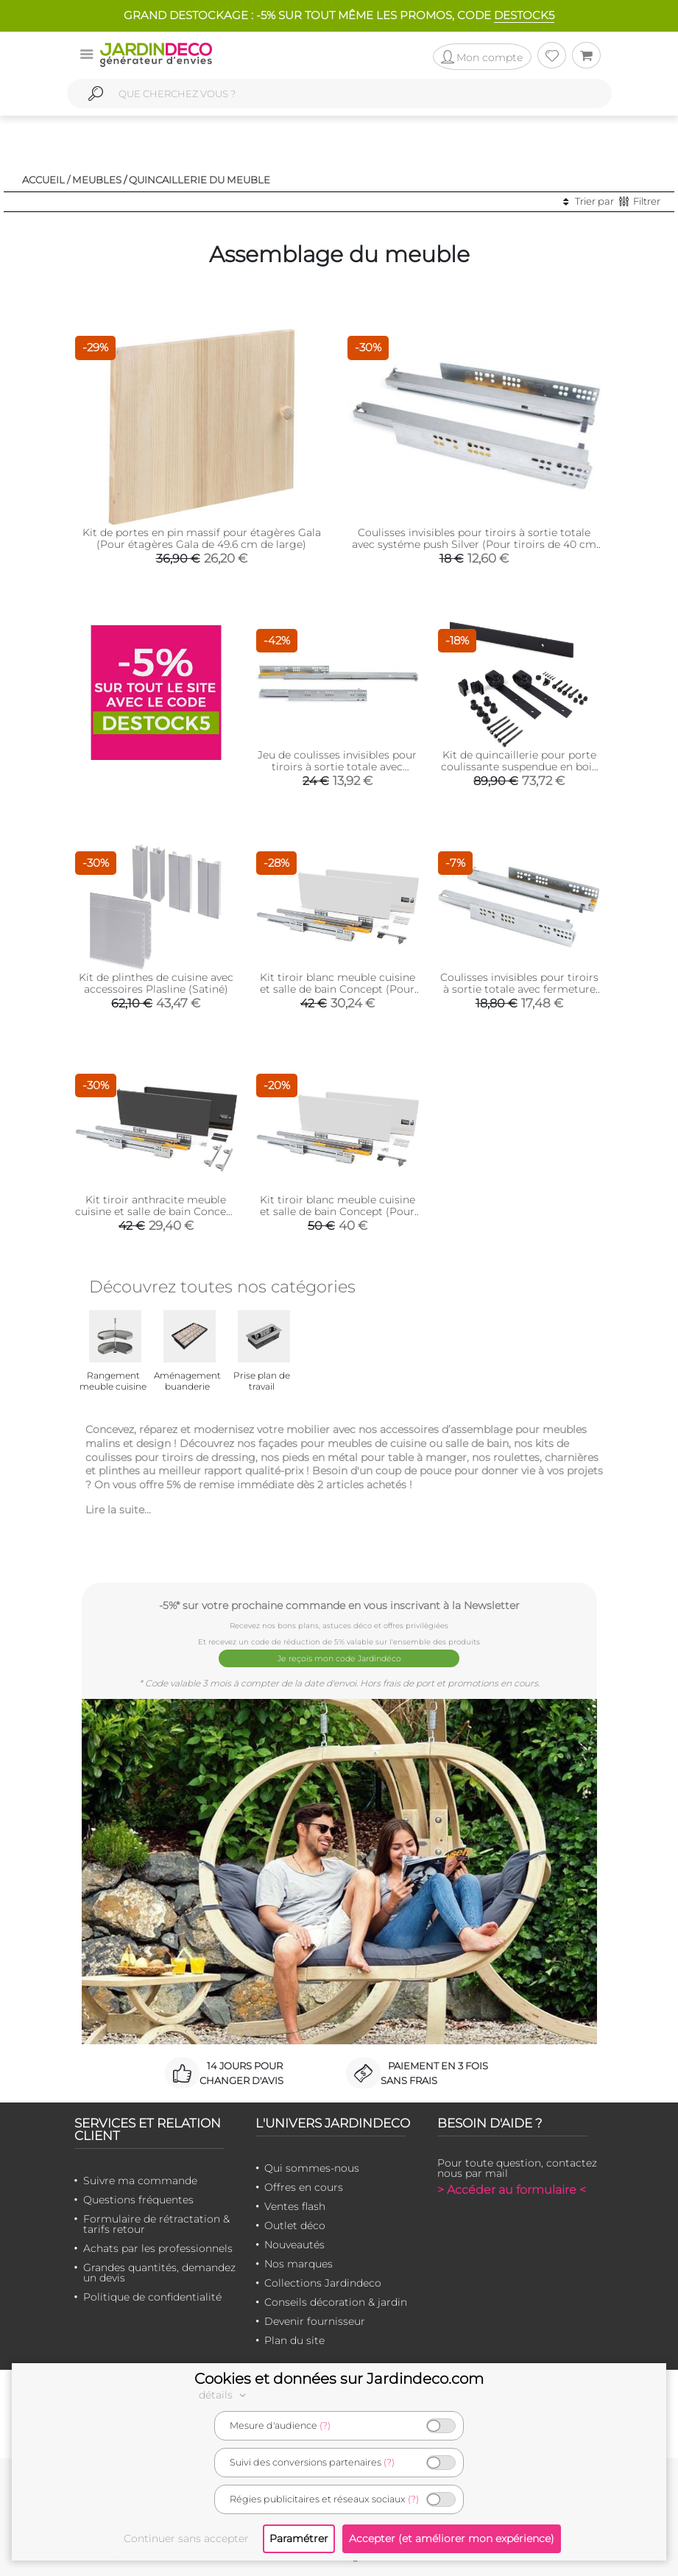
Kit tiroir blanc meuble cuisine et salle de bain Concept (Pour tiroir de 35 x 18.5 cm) (337, 989)
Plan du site (294, 2337)
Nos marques (298, 2260)
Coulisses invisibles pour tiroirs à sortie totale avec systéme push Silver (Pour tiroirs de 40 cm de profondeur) (474, 544)
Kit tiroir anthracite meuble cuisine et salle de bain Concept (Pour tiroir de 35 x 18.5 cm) (156, 1211)
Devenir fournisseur (314, 2318)
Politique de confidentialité (152, 2294)
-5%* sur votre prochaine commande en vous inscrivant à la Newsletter (339, 1605)
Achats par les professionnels (158, 2245)
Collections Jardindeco (322, 2280)
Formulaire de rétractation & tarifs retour (156, 2221)
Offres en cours (303, 2184)
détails (224, 2394)
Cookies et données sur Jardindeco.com (339, 2378)
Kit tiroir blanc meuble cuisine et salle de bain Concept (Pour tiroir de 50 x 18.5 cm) (337, 1211)
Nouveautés (294, 2241)
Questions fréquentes (138, 2196)
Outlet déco (294, 2222)
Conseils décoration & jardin (335, 2299)
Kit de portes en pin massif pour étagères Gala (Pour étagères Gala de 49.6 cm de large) (201, 538)
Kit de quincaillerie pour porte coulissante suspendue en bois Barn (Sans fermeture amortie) (518, 766)
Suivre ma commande (140, 2177)
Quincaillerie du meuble (199, 180)
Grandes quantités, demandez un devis (159, 2269)
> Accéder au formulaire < (511, 2187)
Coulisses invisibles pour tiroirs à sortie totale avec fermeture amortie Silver (519, 989)
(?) (325, 2425)
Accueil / (46, 180)
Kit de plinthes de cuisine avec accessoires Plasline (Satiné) (156, 983)
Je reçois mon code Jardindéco (339, 1656)
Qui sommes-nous (311, 2165)
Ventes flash (294, 2203)
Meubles (96, 180)
